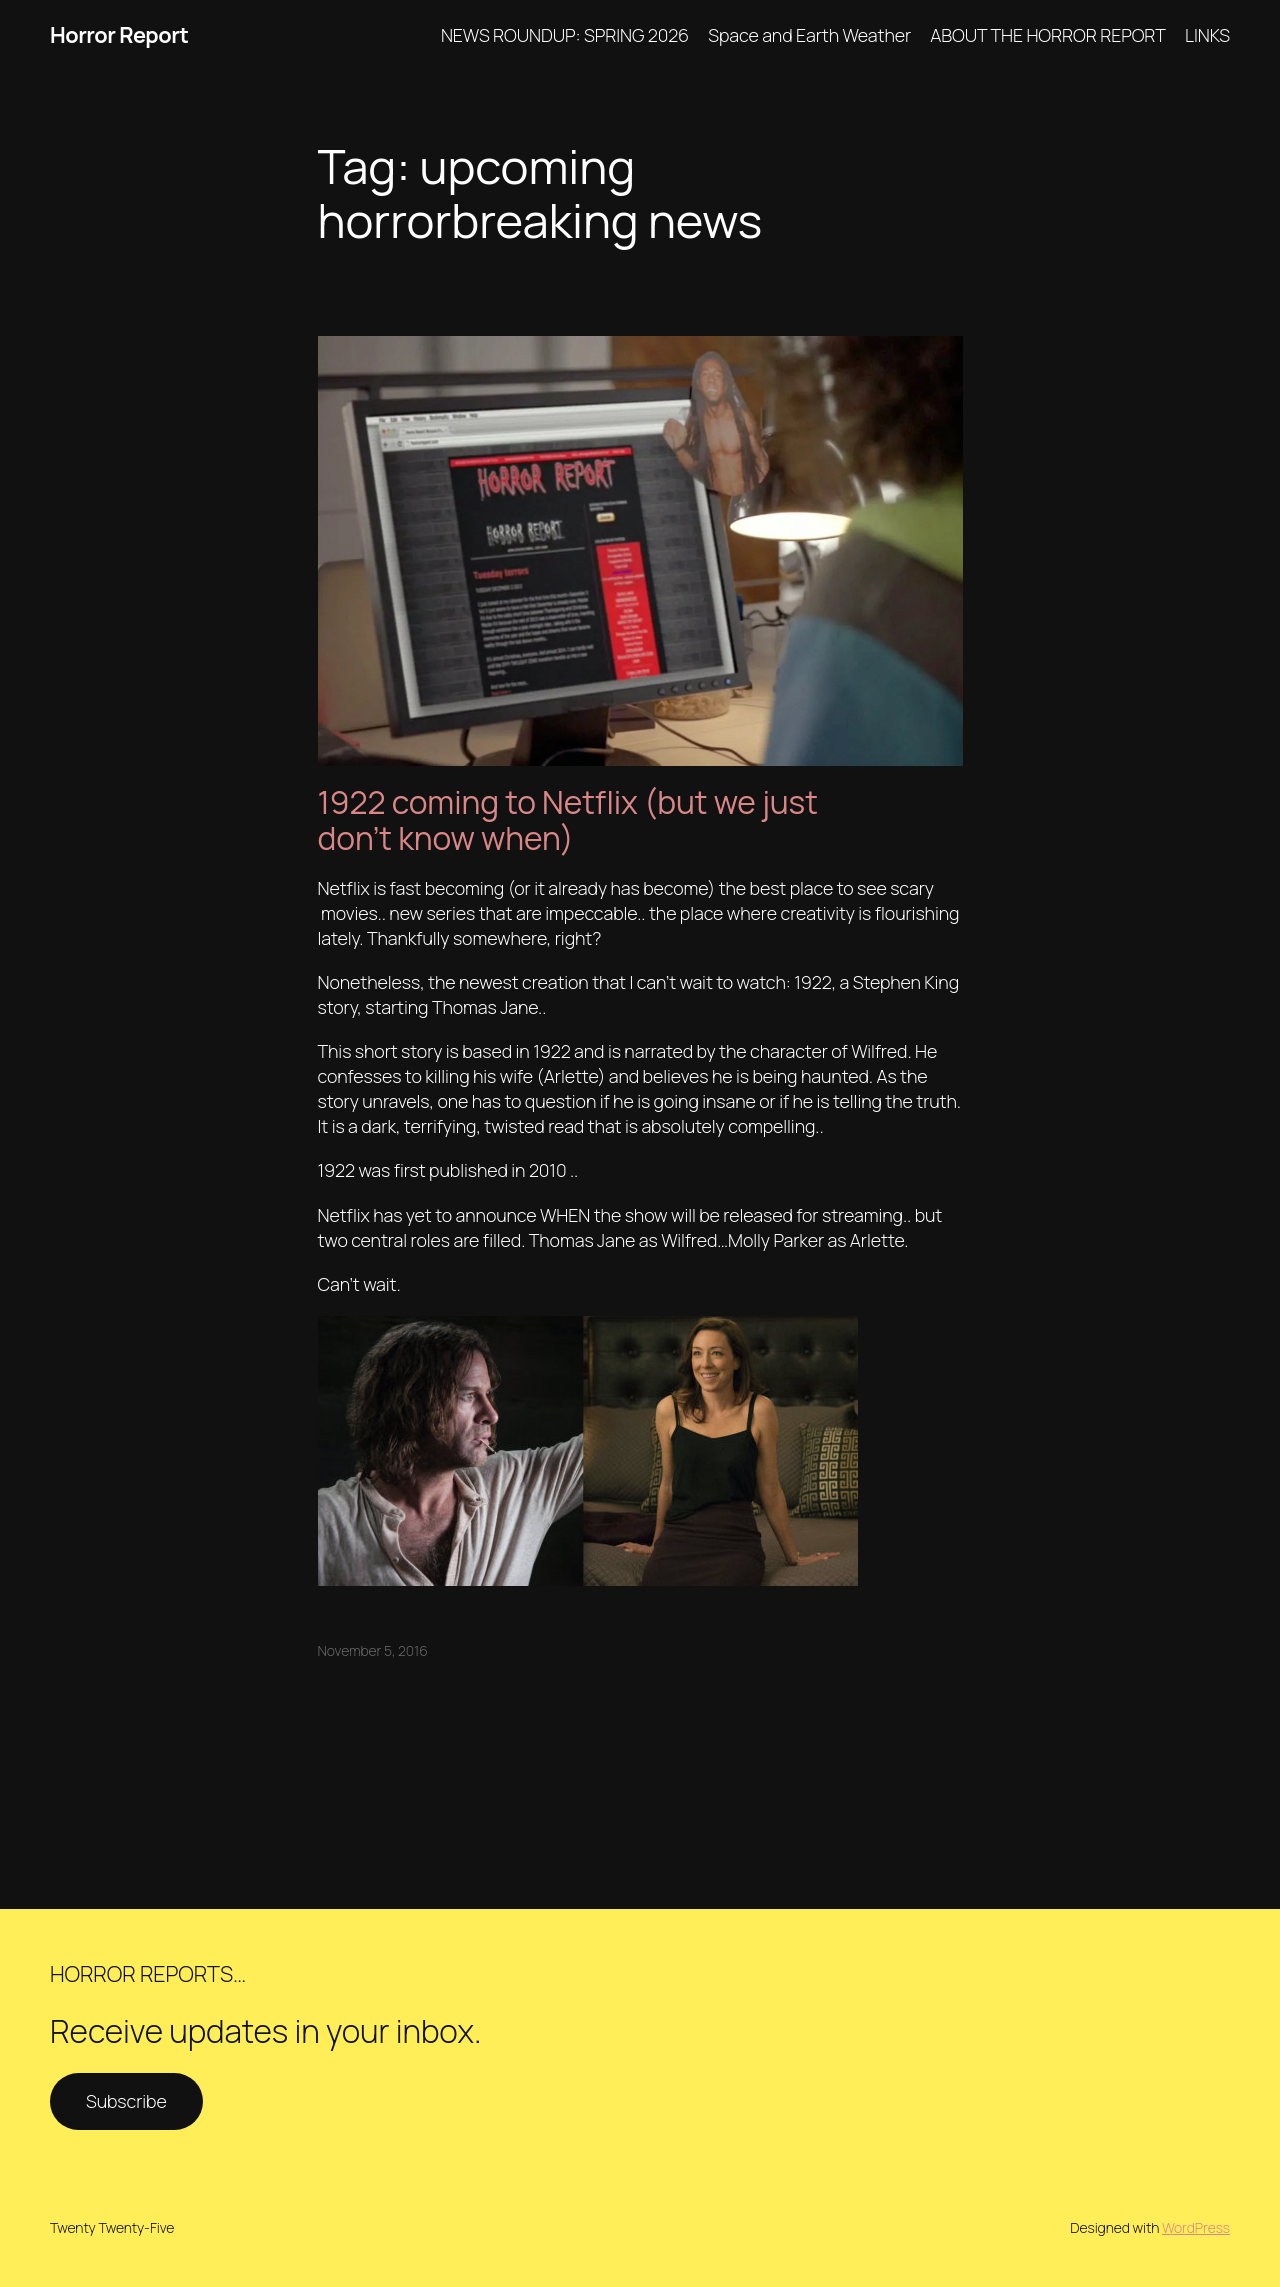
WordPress (1196, 2227)
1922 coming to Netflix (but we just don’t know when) (568, 820)
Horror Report (119, 35)
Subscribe (126, 2101)
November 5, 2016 (373, 1650)
